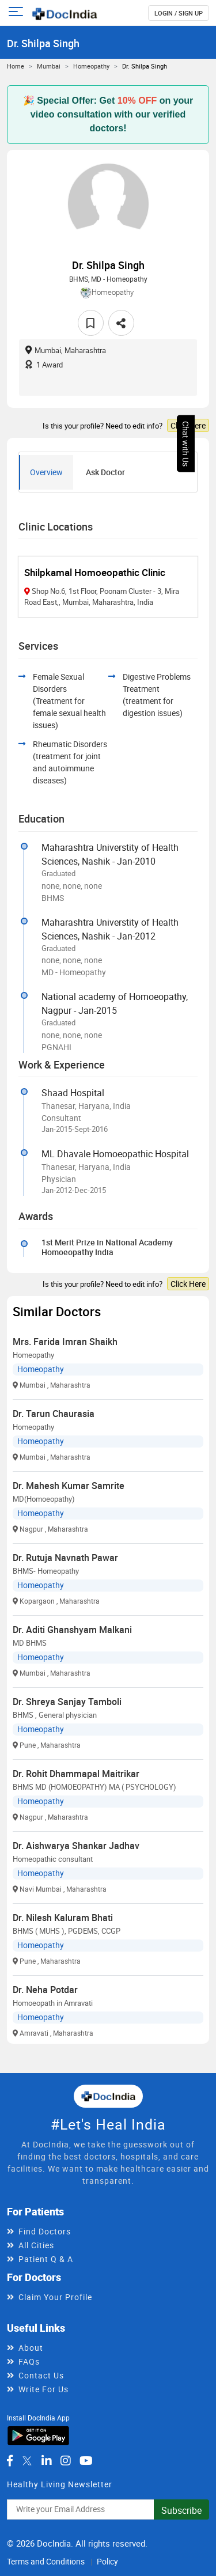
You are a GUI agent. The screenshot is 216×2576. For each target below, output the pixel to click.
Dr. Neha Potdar (45, 1989)
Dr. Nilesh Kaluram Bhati (63, 1917)
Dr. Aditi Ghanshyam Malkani (72, 1629)
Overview (46, 472)
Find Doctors (44, 2231)
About (30, 2347)
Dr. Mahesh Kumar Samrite (68, 1485)
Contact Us (41, 2375)
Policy (107, 2561)
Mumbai (48, 66)
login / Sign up (178, 13)
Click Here (188, 425)
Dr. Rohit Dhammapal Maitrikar (76, 1773)
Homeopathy (91, 66)
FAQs (29, 2361)
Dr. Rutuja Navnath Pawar (65, 1557)
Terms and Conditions (46, 2561)
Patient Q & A (45, 2258)
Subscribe (181, 2510)
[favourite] (91, 323)
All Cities (36, 2245)
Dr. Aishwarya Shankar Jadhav (76, 1845)
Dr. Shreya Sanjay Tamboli (67, 1701)
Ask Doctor (105, 472)
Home (15, 66)
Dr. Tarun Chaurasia (53, 1413)
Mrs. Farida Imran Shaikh (65, 1341)
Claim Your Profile (55, 2296)
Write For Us (43, 2389)
